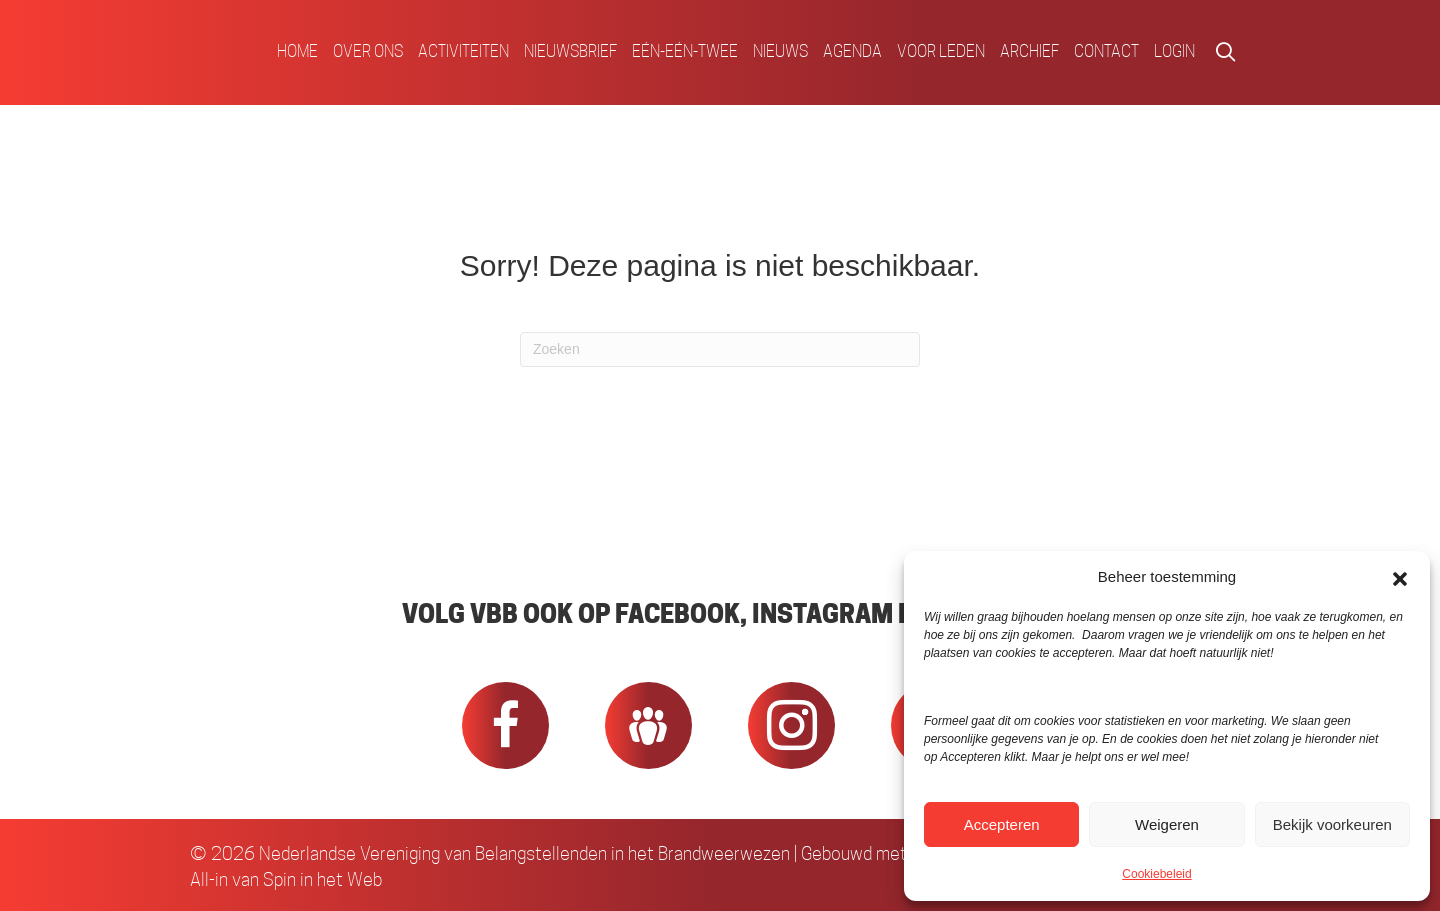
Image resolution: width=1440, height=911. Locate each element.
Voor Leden (941, 51)
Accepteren (1002, 824)
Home (297, 51)
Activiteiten (463, 51)
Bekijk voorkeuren (1332, 824)
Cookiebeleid (1156, 874)
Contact (1106, 51)
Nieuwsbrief (570, 51)
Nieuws (780, 51)
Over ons (368, 51)
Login (1174, 51)
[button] (1400, 577)
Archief (1029, 51)
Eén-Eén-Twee (685, 51)
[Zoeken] (720, 349)
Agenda (852, 51)
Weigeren (1167, 824)
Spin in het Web (322, 879)
